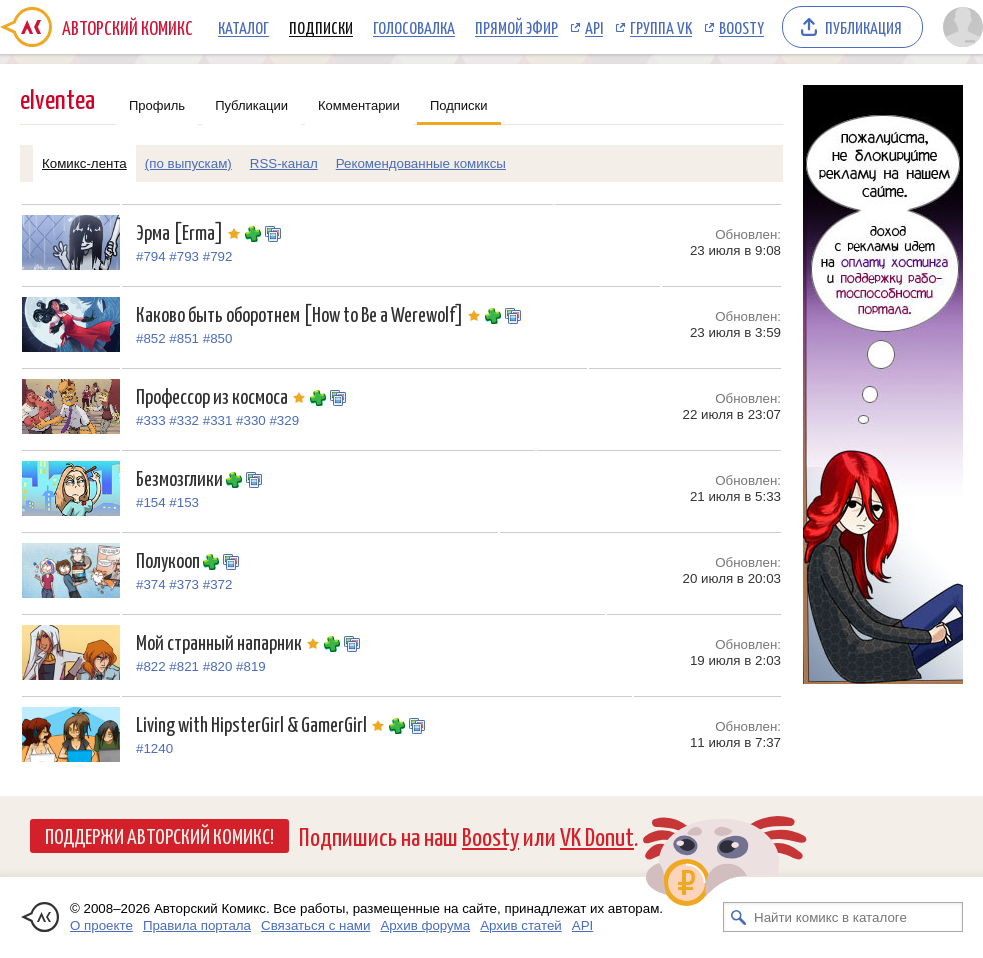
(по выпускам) (188, 163)
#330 (251, 420)
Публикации (251, 105)
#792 (218, 256)
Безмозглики (181, 477)
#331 (218, 420)
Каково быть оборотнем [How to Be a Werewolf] (310, 313)
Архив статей (521, 925)
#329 (284, 420)
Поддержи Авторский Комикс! (159, 835)
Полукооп (169, 559)
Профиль (157, 105)
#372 (218, 584)
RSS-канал (284, 163)
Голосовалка (414, 27)
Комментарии (359, 105)
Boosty (741, 27)
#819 (251, 666)
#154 (151, 502)
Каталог (243, 27)
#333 (151, 420)
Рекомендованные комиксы (421, 163)
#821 (184, 666)
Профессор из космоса (223, 395)
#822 (151, 666)
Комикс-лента (84, 163)
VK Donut (597, 835)
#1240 (154, 748)
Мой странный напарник (230, 641)
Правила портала (197, 925)
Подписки (321, 27)
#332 (184, 420)
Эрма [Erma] (190, 231)
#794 (151, 256)
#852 (151, 338)
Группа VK (661, 27)
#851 (184, 338)
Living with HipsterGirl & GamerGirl (262, 723)
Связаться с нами (315, 925)
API (594, 27)
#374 (151, 584)
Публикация (863, 27)
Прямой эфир (516, 27)
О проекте (101, 925)
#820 (218, 666)
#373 (184, 584)
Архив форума (425, 925)
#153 (184, 502)
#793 (184, 256)
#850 (218, 338)
